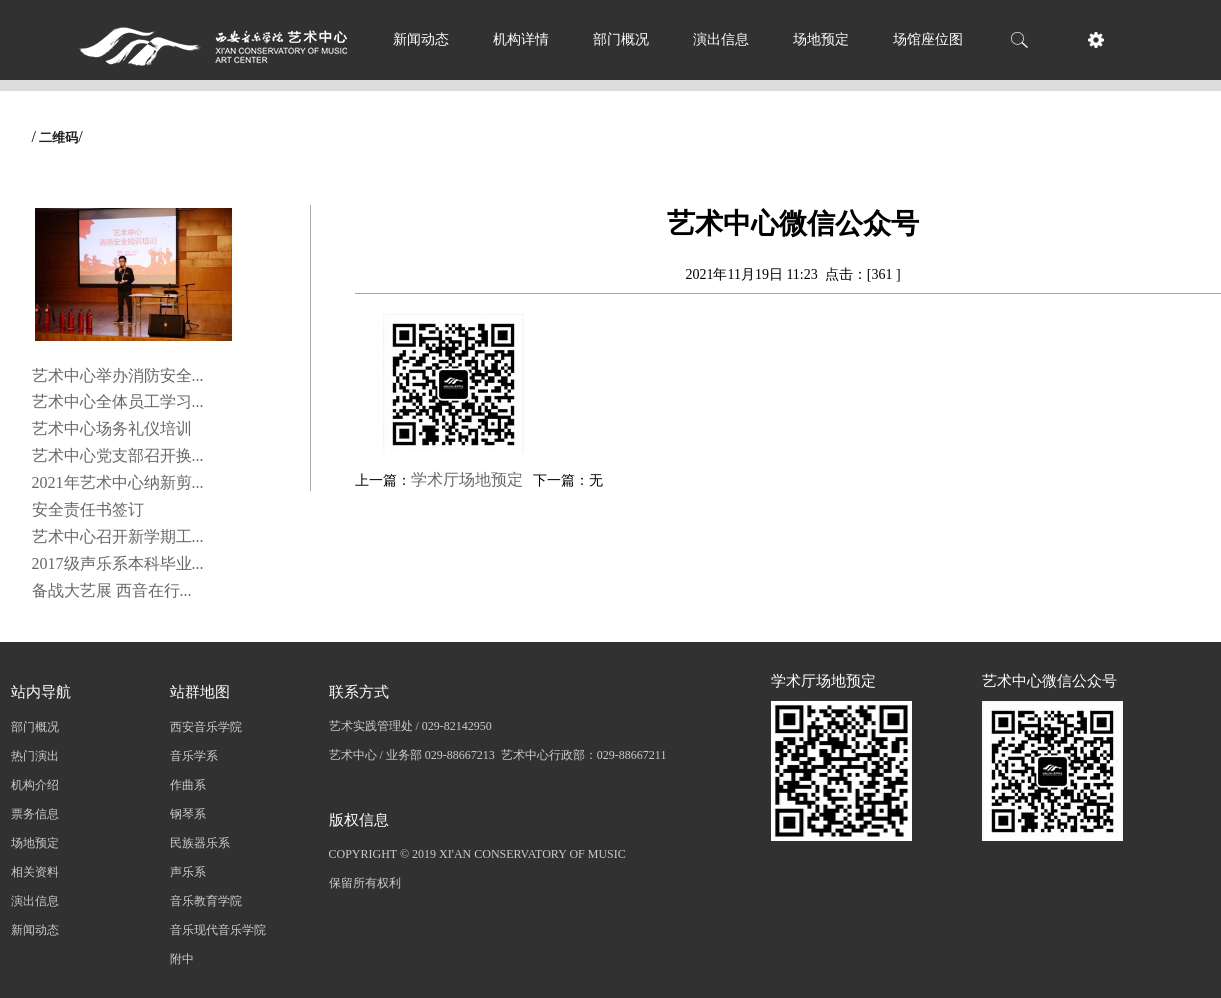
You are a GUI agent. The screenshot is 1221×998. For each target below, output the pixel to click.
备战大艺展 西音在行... (112, 590)
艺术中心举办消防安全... (118, 375)
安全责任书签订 (88, 509)
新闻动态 (421, 39)
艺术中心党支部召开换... (118, 455)
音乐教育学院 (206, 901)
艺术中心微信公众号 (1049, 681)
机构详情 (521, 39)
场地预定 (821, 39)
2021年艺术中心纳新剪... (118, 482)
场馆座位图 (928, 39)
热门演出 (35, 756)
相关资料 (35, 872)
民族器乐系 (200, 843)
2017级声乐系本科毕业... (118, 563)
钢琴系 (188, 814)
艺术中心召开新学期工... (118, 536)
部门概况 (621, 39)
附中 (182, 959)
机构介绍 (35, 785)
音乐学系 (194, 756)
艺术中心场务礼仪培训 (112, 428)
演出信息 (721, 39)
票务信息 (35, 814)
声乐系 (188, 872)
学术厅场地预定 (467, 479)
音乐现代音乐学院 (218, 930)
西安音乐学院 (206, 727)
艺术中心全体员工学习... (118, 401)
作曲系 (188, 785)
